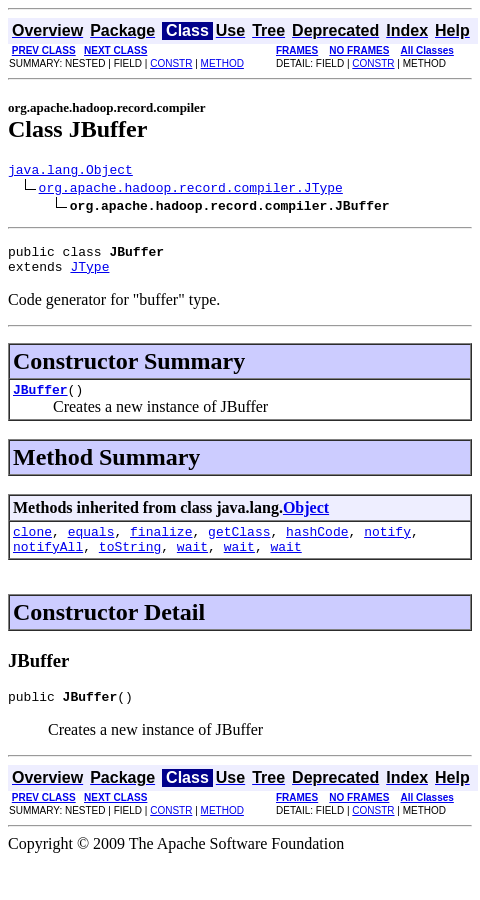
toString (130, 564)
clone (32, 546)
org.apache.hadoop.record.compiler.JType (191, 190)
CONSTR (171, 63)
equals (91, 546)
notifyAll (48, 564)
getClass (239, 546)
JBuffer (40, 401)
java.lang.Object (70, 172)
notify (387, 546)
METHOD (222, 63)
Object (306, 519)
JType (89, 275)
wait (192, 564)
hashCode (317, 546)
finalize (161, 546)
